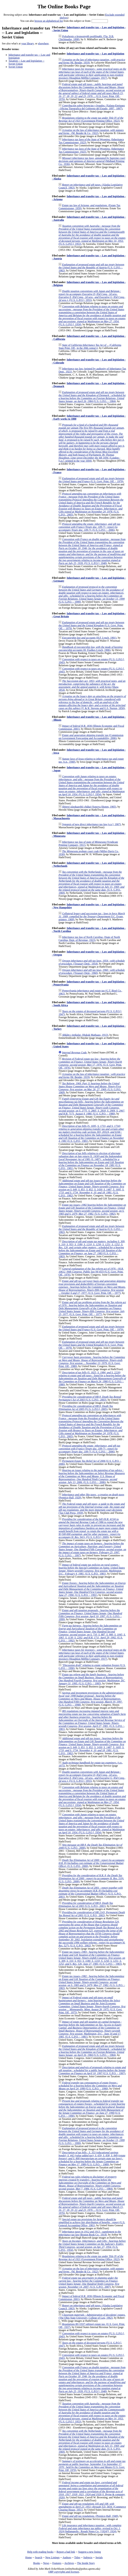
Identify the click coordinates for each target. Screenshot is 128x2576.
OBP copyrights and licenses (63, 2571)
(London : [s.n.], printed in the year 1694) (91, 442)
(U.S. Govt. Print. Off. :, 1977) (92, 1287)
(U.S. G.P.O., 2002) (91, 1914)
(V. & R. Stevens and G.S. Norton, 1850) (92, 702)
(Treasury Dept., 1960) (91, 971)
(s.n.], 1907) (91, 824)
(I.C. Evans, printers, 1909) (91, 916)
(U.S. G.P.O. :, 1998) (90, 1698)
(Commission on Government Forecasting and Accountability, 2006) (90, 737)
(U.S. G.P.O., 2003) (89, 1398)
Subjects (87, 2557)
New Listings (52, 2557)
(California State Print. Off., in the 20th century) (89, 346)
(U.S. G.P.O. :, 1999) (91, 594)
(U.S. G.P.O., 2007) (88, 2282)
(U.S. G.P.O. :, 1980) (91, 1106)
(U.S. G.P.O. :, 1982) (91, 267)
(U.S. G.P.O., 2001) (90, 1892)
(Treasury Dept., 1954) (91, 962)
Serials (99, 2557)
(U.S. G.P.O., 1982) (92, 1188)
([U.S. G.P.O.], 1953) (91, 235)
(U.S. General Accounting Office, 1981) (91, 2222)
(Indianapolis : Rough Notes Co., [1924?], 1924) (89, 2528)
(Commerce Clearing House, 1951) (92, 2506)
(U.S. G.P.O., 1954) (92, 2245)
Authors (66, 2557)
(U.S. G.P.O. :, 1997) (92, 1549)
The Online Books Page (63, 6)
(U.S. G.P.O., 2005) (90, 504)
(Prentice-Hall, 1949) (90, 2516)
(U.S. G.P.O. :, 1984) (92, 397)
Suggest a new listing (89, 2551)
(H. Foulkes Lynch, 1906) (90, 648)
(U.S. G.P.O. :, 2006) (89, 527)
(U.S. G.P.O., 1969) (91, 882)
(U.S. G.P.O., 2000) (91, 1863)
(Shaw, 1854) (91, 685)
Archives (69, 2563)
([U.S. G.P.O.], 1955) (91, 296)
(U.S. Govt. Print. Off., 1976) (91, 92)
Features (56, 2563)
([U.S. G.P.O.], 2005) (85, 1407)
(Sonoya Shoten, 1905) (89, 806)
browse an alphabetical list (48, 20)
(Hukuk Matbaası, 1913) (85, 1034)
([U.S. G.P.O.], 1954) (92, 315)
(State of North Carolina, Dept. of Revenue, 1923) (89, 938)
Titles (77, 2557)
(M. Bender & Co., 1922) (91, 132)
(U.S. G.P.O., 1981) (91, 1133)
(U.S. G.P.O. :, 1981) (92, 1720)
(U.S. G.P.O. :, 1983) (91, 1249)
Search (38, 2557)
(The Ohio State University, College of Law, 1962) (92, 2316)
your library (27, 43)
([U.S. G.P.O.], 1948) (92, 551)
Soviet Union (15, 66)
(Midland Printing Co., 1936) (91, 161)
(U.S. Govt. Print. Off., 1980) (91, 1362)
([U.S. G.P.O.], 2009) (91, 1528)
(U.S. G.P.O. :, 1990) (90, 2085)
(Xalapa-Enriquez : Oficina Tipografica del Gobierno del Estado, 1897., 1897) (91, 107)
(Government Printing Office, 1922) (90, 119)
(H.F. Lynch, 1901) (89, 637)
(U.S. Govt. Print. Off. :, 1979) (91, 480)
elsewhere (43, 43)
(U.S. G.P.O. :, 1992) (92, 1633)
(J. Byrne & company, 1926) (91, 2490)
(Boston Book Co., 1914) (89, 2233)
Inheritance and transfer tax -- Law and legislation (95, 53)
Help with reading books (40, 2551)
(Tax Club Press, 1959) (91, 1508)
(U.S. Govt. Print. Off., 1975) (92, 2005)
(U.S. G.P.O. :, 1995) (91, 1679)
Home (28, 2557)
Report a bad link (65, 2551)
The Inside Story (86, 2563)
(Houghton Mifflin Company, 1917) (92, 73)
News (46, 2563)
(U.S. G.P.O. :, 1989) (91, 2158)
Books (36, 2563)
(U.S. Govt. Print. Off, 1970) (92, 2466)
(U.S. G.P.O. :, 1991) (92, 1589)
